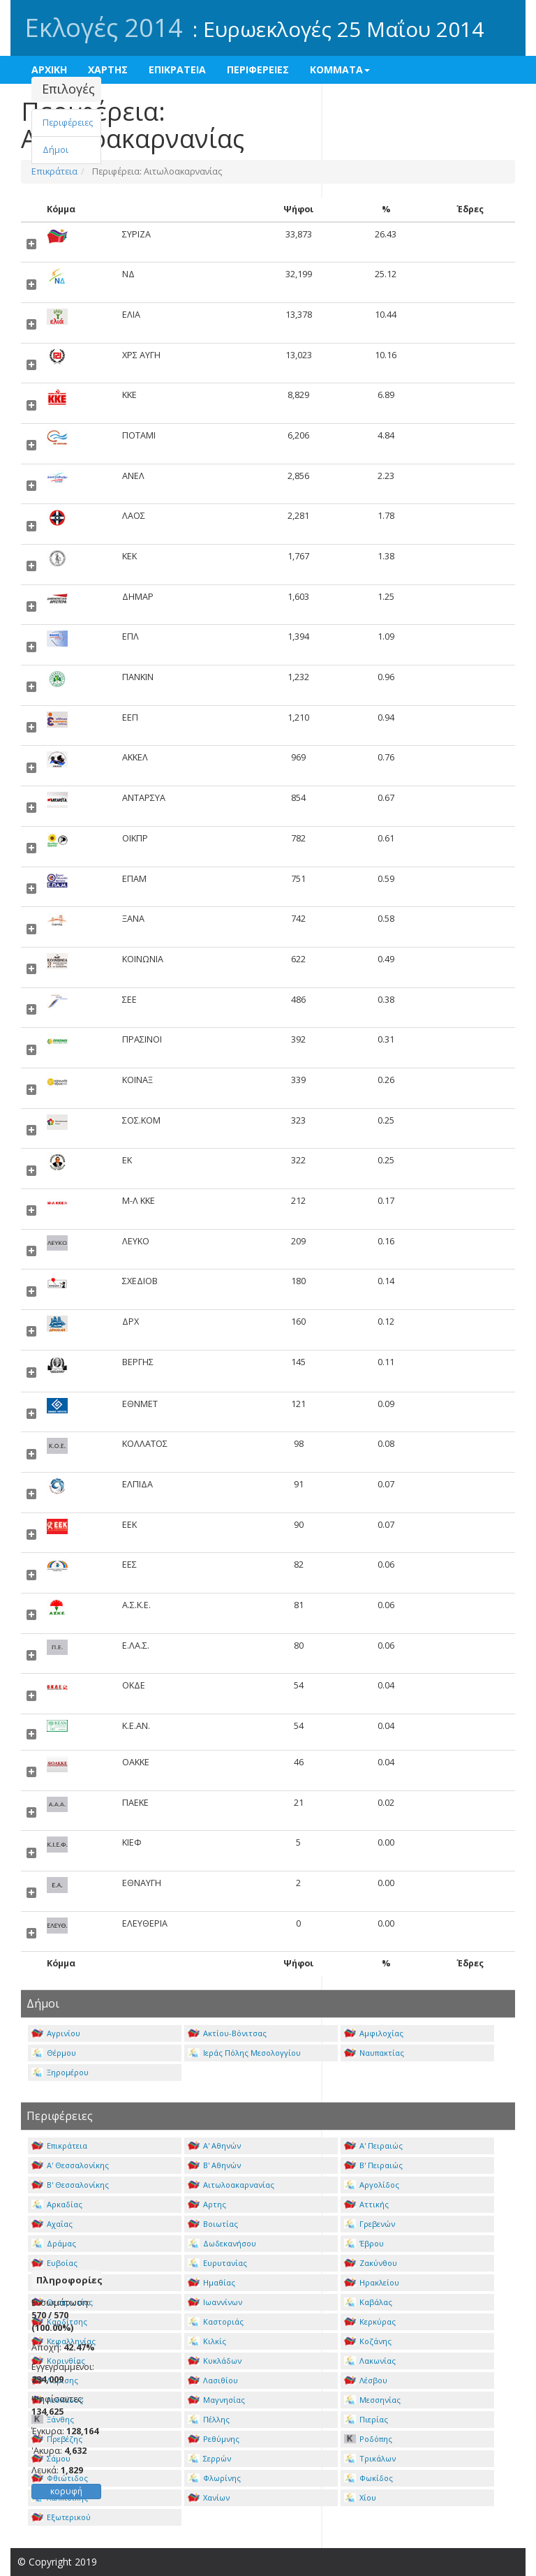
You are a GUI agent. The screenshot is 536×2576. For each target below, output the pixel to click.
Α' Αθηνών (214, 2145)
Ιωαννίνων (215, 2302)
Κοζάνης (368, 2341)
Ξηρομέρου (60, 2072)
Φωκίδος (368, 2478)
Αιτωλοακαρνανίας (231, 2184)
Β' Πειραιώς (373, 2165)
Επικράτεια (59, 2145)
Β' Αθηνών (214, 2165)
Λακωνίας (370, 2360)
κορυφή (66, 2491)
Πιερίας (366, 2419)
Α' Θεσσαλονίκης (70, 2165)
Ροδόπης (368, 2439)
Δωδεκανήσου (222, 2243)
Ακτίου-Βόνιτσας (227, 2033)
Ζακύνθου (370, 2263)
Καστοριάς (216, 2321)
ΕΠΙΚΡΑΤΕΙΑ (177, 69)
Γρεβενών (369, 2223)
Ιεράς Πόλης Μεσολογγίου (244, 2052)
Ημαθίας (211, 2282)
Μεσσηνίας (372, 2399)
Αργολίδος (371, 2184)
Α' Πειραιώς (373, 2145)
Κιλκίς (207, 2341)
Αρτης (207, 2204)
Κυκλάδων (214, 2360)
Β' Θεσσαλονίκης (70, 2184)
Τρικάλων (370, 2458)
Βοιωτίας (213, 2223)
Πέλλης (209, 2419)
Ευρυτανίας (217, 2263)
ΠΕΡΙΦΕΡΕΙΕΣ (258, 69)
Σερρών (209, 2458)
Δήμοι (55, 150)
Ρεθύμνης (213, 2439)
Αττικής (366, 2204)
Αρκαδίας (56, 2204)
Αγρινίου (55, 2033)
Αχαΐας (52, 2223)
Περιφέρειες (68, 122)
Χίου (360, 2497)
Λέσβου (365, 2380)
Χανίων (209, 2497)
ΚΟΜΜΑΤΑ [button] (340, 69)
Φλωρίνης (214, 2478)
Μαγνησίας (216, 2399)
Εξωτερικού (61, 2517)
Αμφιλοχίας (373, 2033)
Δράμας (53, 2243)
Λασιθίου (213, 2380)
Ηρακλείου (371, 2282)
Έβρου (364, 2243)
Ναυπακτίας (374, 2052)
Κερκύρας (370, 2321)
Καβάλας (368, 2302)
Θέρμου (53, 2052)
